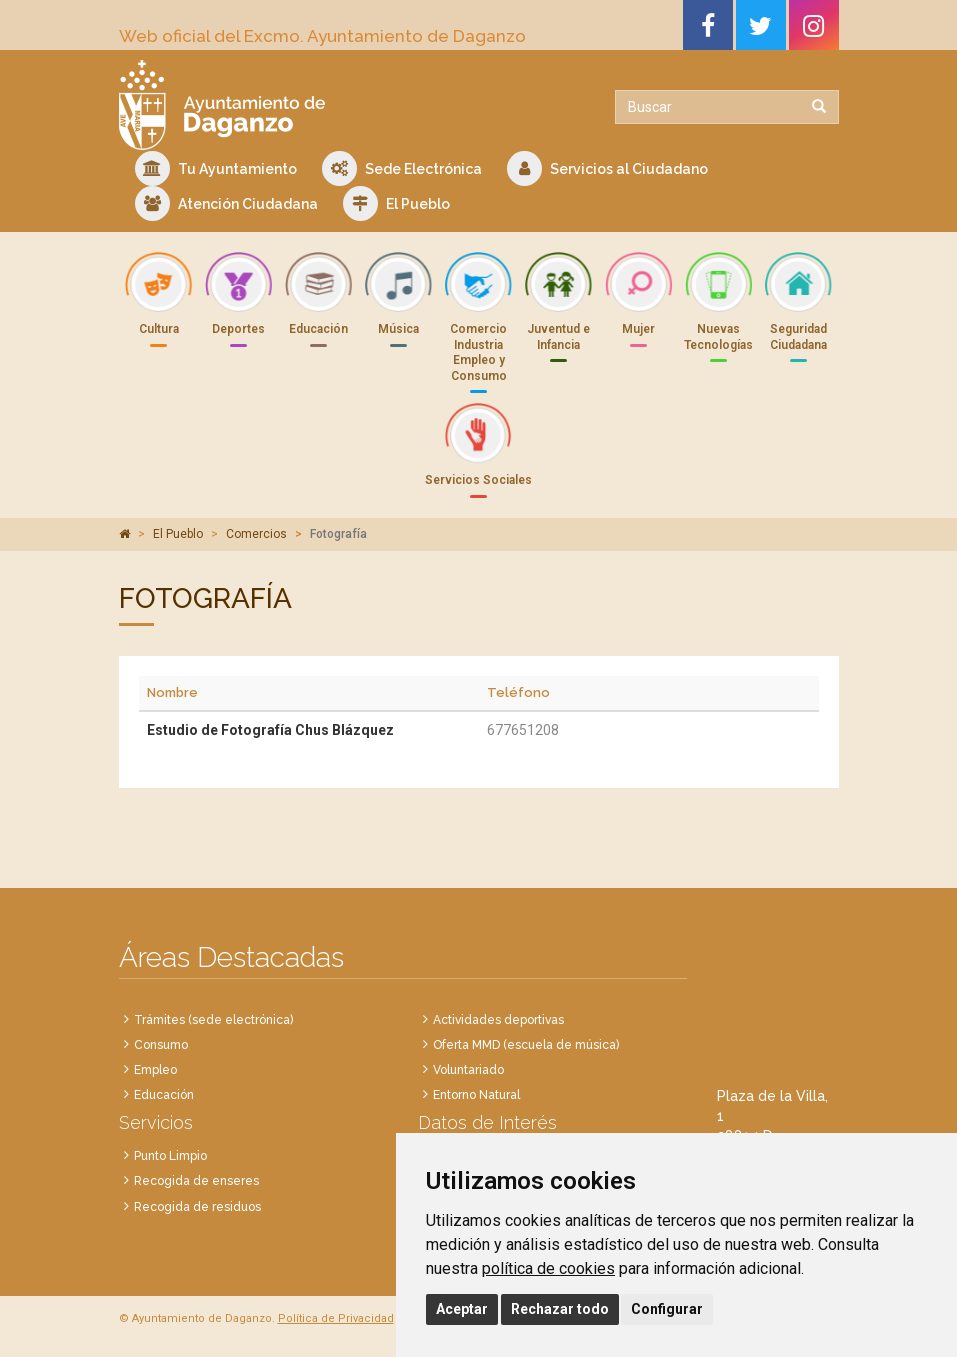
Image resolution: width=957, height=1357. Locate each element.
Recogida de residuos (197, 1207)
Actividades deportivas (498, 1020)
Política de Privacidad (336, 1318)
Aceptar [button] (462, 1309)
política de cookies (548, 1268)
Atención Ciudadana (226, 203)
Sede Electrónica (402, 168)
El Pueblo (396, 203)
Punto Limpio (170, 1156)
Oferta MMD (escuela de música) (526, 1045)
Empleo (155, 1070)
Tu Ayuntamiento (216, 168)
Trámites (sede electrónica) (213, 1020)
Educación (164, 1095)
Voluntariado (468, 1070)
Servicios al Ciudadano (607, 168)
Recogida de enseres (196, 1181)
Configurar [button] (667, 1309)
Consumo (161, 1045)
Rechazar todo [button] (560, 1309)
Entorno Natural (476, 1095)
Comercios (256, 534)
